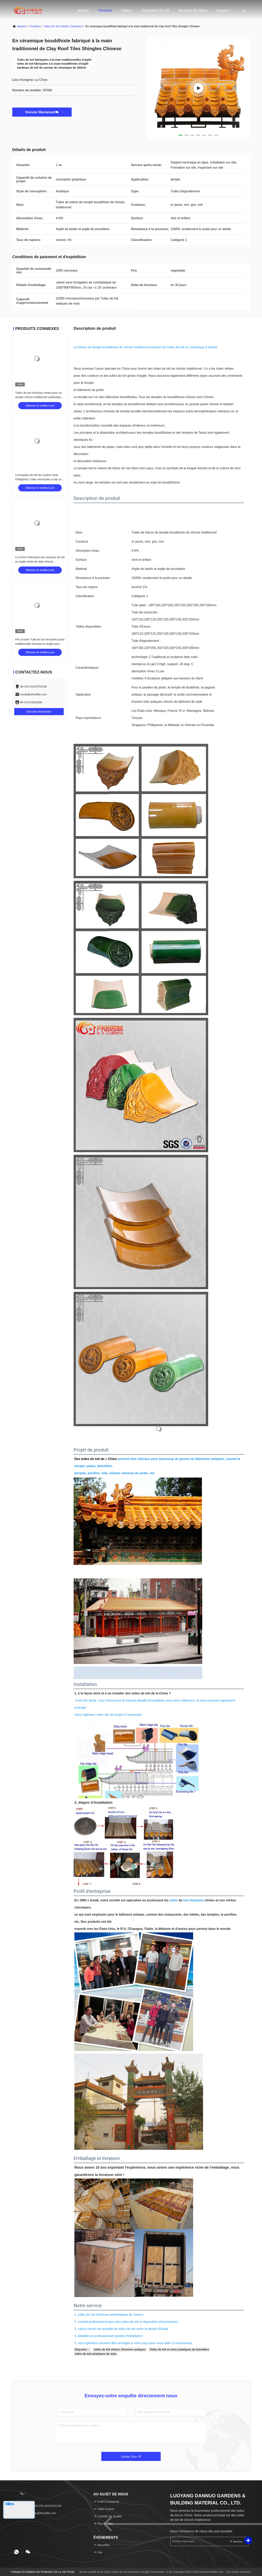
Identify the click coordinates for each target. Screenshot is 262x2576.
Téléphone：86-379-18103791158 (38, 2505)
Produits (105, 10)
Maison (83, 10)
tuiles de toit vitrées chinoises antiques (119, 2349)
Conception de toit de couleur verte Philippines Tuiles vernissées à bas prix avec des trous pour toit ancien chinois (39, 479)
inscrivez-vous (237, 2541)
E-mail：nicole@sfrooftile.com (35, 2513)
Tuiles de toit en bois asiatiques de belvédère (179, 2349)
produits (34, 26)
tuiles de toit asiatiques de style (96, 2353)
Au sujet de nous (193, 10)
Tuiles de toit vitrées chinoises (62, 26)
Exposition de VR (155, 10)
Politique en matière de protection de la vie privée (43, 2571)
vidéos (126, 10)
